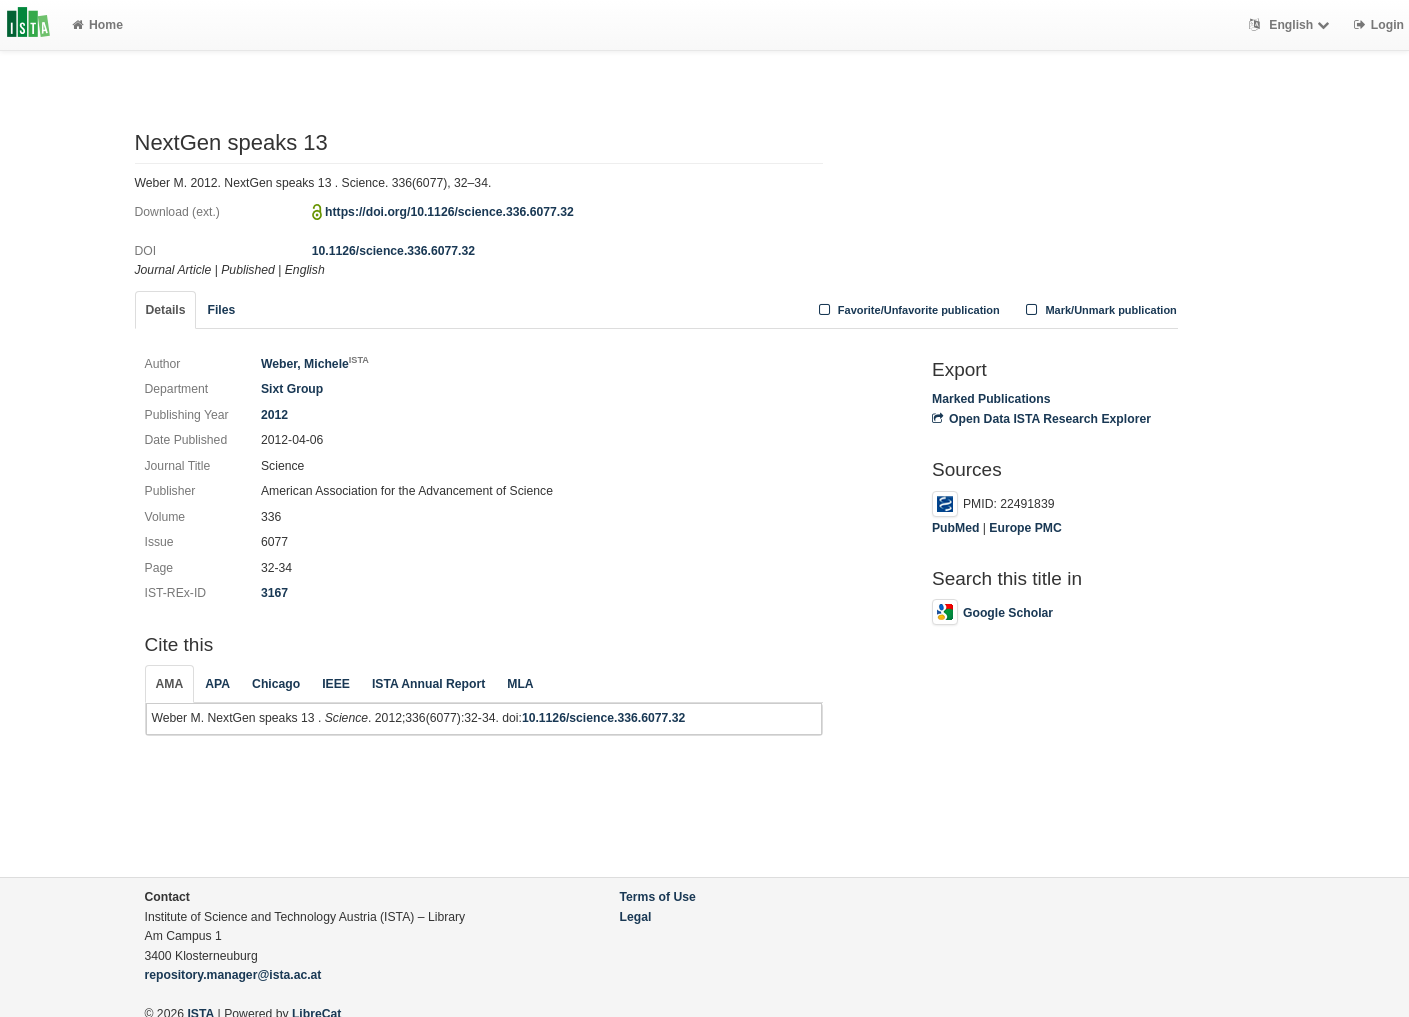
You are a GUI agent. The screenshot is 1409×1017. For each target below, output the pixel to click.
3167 (274, 593)
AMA (170, 684)
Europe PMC (1025, 528)
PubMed (955, 528)
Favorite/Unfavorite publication (907, 310)
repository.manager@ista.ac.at (233, 975)
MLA (520, 684)
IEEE (336, 684)
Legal (636, 917)
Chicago (276, 684)
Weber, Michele (315, 364)
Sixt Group (292, 389)
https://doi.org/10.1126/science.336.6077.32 (449, 212)
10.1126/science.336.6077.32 (393, 251)
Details (166, 310)
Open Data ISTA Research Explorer (1041, 419)
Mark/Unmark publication (1099, 310)
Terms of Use (658, 897)
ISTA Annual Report (428, 684)
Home (97, 25)
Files (221, 310)
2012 (274, 415)
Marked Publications (991, 399)
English (1291, 25)
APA (217, 684)
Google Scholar (992, 613)
